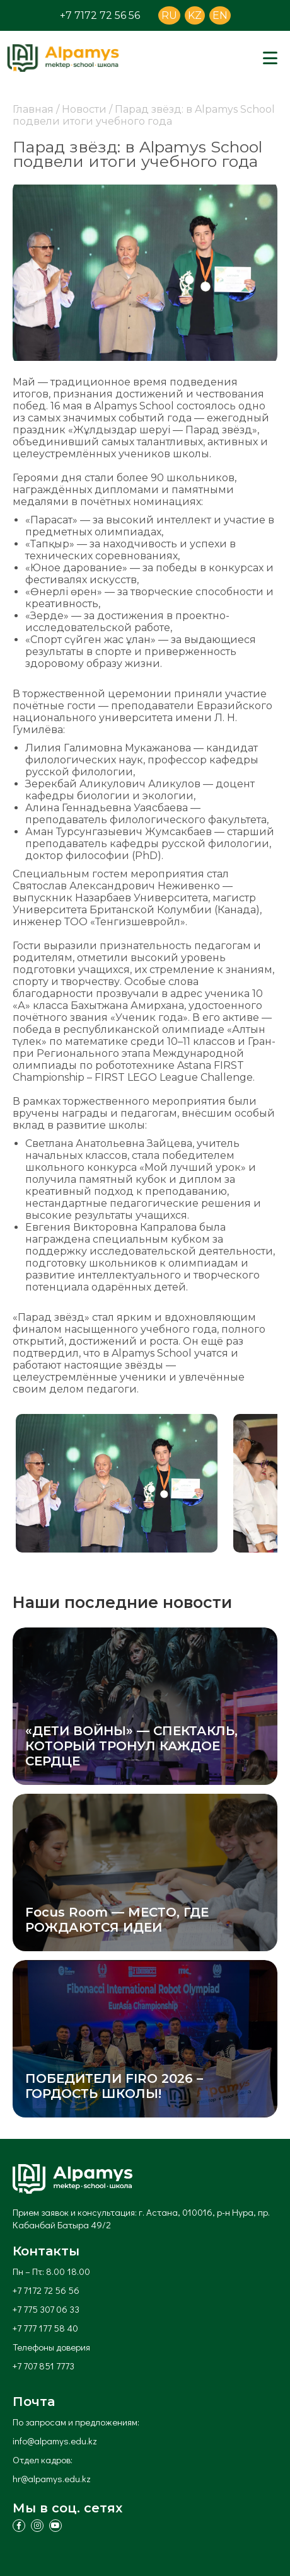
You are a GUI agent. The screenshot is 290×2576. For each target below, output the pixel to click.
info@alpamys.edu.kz (55, 2440)
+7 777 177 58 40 (45, 2328)
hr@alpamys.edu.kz (52, 2478)
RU (169, 15)
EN (220, 15)
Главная (33, 109)
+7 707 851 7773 (43, 2365)
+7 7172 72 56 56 (100, 15)
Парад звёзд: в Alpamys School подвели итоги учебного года (144, 115)
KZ (195, 15)
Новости (84, 109)
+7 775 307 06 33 (46, 2309)
